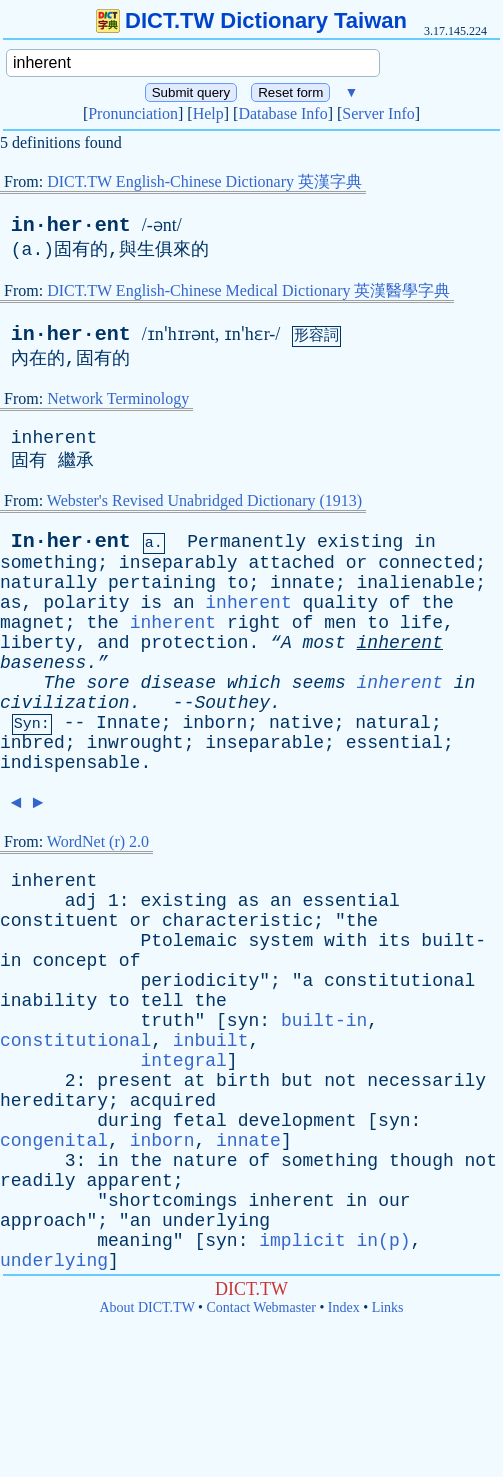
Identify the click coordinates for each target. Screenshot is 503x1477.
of (400, 603)
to (238, 583)
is (151, 603)
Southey (232, 703)
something (48, 563)
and (113, 643)
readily (38, 1181)
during (129, 1121)
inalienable (416, 583)
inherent (54, 438)
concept (70, 961)
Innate (128, 723)
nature (205, 1161)
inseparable (264, 743)
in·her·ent (71, 225)
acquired (173, 1101)
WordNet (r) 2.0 (98, 841)
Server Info (378, 113)
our (394, 1201)
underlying (216, 1221)
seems (319, 683)
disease (178, 683)
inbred (32, 743)
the (437, 603)
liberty (38, 643)
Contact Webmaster (261, 1307)
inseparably (178, 563)
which (254, 683)
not (340, 1081)
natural (393, 723)
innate (302, 583)
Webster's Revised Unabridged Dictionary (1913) (204, 500)
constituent (59, 921)
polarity (86, 603)
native (301, 723)
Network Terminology (118, 398)
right (254, 623)
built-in (324, 1021)
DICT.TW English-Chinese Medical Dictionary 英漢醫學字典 (248, 290)
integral (183, 1061)
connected (426, 563)
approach (43, 1221)
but (297, 1081)
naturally (48, 583)
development (297, 1121)
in (425, 542)
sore (107, 683)
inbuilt (211, 1041)
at (195, 1081)
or (357, 563)
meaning (135, 1241)
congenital (54, 1141)
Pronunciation (133, 113)
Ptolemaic (188, 941)
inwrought (134, 743)
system (280, 941)
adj (81, 901)
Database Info (282, 113)
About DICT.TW (146, 1307)
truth (167, 1021)
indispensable (70, 763)
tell (161, 1001)
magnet (32, 623)
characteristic (237, 921)
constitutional (399, 981)
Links (388, 1307)
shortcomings (173, 1201)
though (421, 1161)
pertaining (162, 583)
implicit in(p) (334, 1241)
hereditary (54, 1101)
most (324, 643)
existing (360, 542)
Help (208, 113)
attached (291, 563)
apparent (129, 1181)
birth (243, 1081)
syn (243, 1021)
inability (48, 1001)
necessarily (426, 1081)
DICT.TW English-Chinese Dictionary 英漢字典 (204, 181)
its (394, 941)
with (345, 941)
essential (394, 743)
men (340, 623)
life (421, 623)
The (59, 683)
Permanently (246, 542)
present (135, 1081)
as (11, 603)
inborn (214, 723)
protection (194, 643)
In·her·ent (71, 541)
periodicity (199, 981)
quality (341, 603)
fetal (200, 1121)
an (184, 603)
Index (344, 1307)
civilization (65, 703)
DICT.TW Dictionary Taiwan (251, 20)
